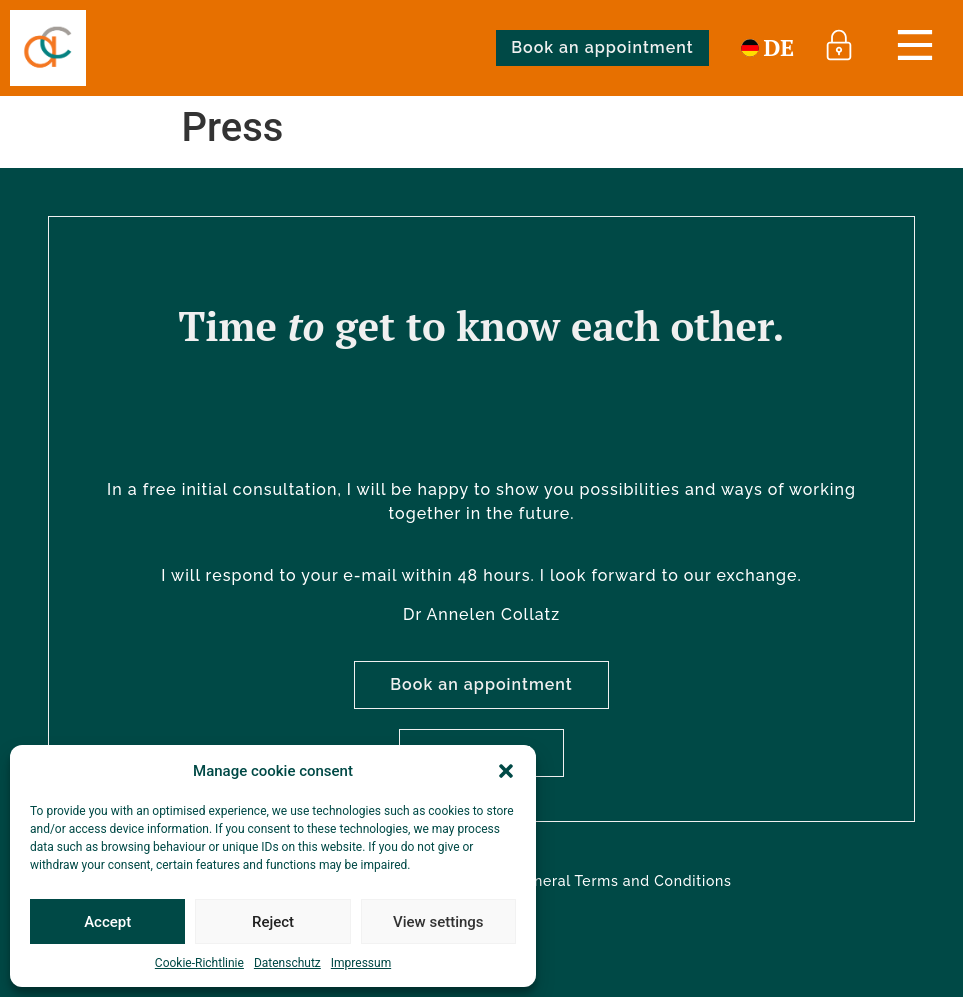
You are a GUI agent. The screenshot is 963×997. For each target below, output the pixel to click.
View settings (438, 922)
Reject (273, 922)
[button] (506, 771)
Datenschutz (287, 963)
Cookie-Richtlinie (199, 963)
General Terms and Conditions (623, 881)
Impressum (361, 963)
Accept (107, 922)
